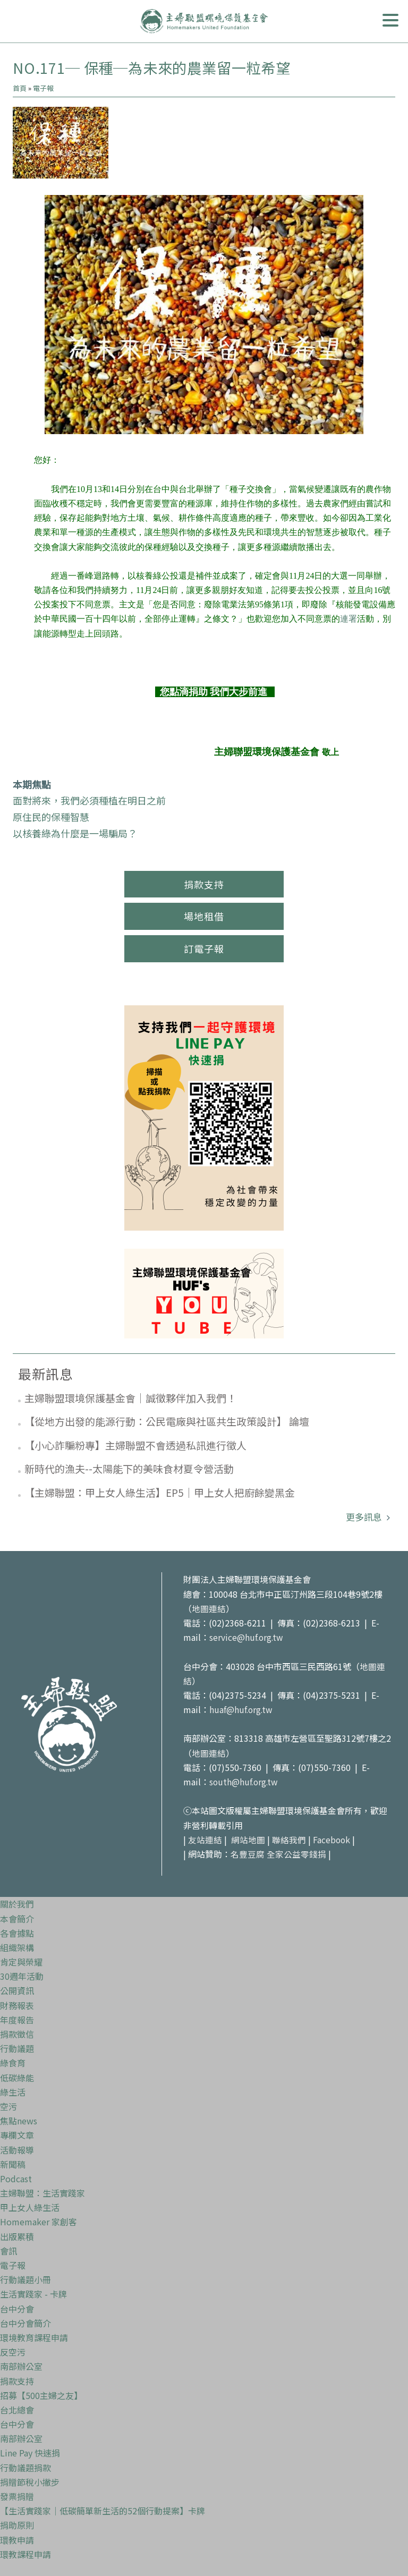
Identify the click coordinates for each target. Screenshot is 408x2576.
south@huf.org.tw (244, 1781)
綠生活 (13, 2092)
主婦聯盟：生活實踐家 (42, 2193)
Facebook (332, 1839)
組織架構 (17, 1947)
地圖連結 (209, 1608)
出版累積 (17, 2236)
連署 (348, 618)
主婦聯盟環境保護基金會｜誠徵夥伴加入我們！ (130, 1398)
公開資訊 (17, 1990)
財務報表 (17, 2005)
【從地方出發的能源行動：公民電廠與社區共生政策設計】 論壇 (166, 1421)
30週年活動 (22, 1976)
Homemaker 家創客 (38, 2221)
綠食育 (13, 2062)
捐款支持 (204, 884)
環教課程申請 (25, 2554)
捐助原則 (17, 2525)
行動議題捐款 (25, 2467)
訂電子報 (204, 948)
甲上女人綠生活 (30, 2207)
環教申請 (17, 2539)
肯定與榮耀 (21, 1961)
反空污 (13, 2351)
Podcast (16, 2178)
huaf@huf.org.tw (241, 1709)
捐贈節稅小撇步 (30, 2482)
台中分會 (17, 2308)
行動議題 (17, 2048)
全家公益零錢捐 (296, 1854)
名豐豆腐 (248, 1854)
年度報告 (17, 2019)
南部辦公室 (21, 2366)
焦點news (18, 2120)
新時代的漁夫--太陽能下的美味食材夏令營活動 (129, 1468)
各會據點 (17, 1933)
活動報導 (17, 2149)
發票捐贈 (17, 2496)
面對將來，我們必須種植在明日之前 (89, 800)
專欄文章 (17, 2135)
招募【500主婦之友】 (41, 2395)
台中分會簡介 (25, 2323)
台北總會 (17, 2409)
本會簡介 (17, 1918)
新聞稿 (13, 2164)
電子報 (43, 88)
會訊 (8, 2250)
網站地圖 (248, 1839)
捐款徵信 (17, 2034)
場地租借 (204, 916)
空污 (8, 2106)
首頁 (20, 88)
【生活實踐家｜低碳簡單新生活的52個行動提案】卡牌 (102, 2510)
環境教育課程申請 (34, 2337)
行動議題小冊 (25, 2279)
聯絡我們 (289, 1839)
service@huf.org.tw (247, 1637)
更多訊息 (365, 1516)
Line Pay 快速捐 (30, 2452)
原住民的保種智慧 (51, 817)
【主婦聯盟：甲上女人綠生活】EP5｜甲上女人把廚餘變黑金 (159, 1492)
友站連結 (205, 1839)
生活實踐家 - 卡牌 (33, 2293)
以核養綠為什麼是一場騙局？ (75, 833)
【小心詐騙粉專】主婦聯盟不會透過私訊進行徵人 (135, 1445)
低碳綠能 (17, 2077)
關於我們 (17, 1903)
